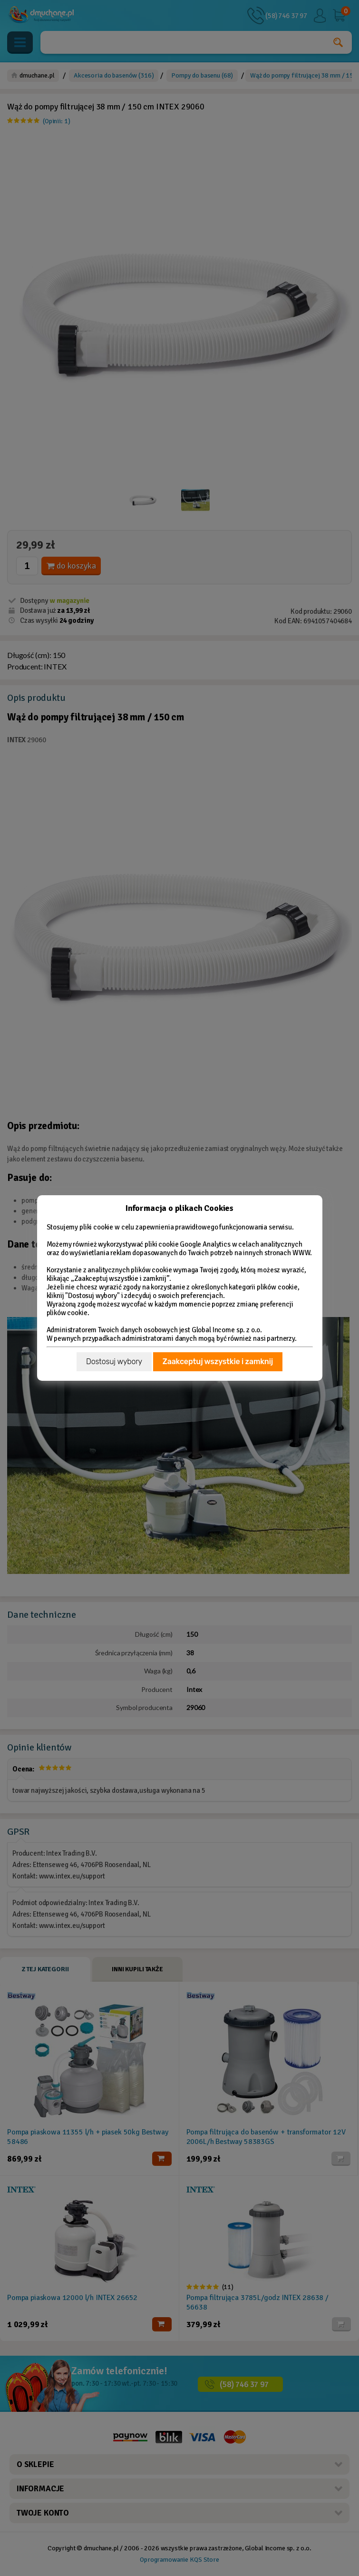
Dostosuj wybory (114, 1361)
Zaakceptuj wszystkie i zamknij (218, 1361)
